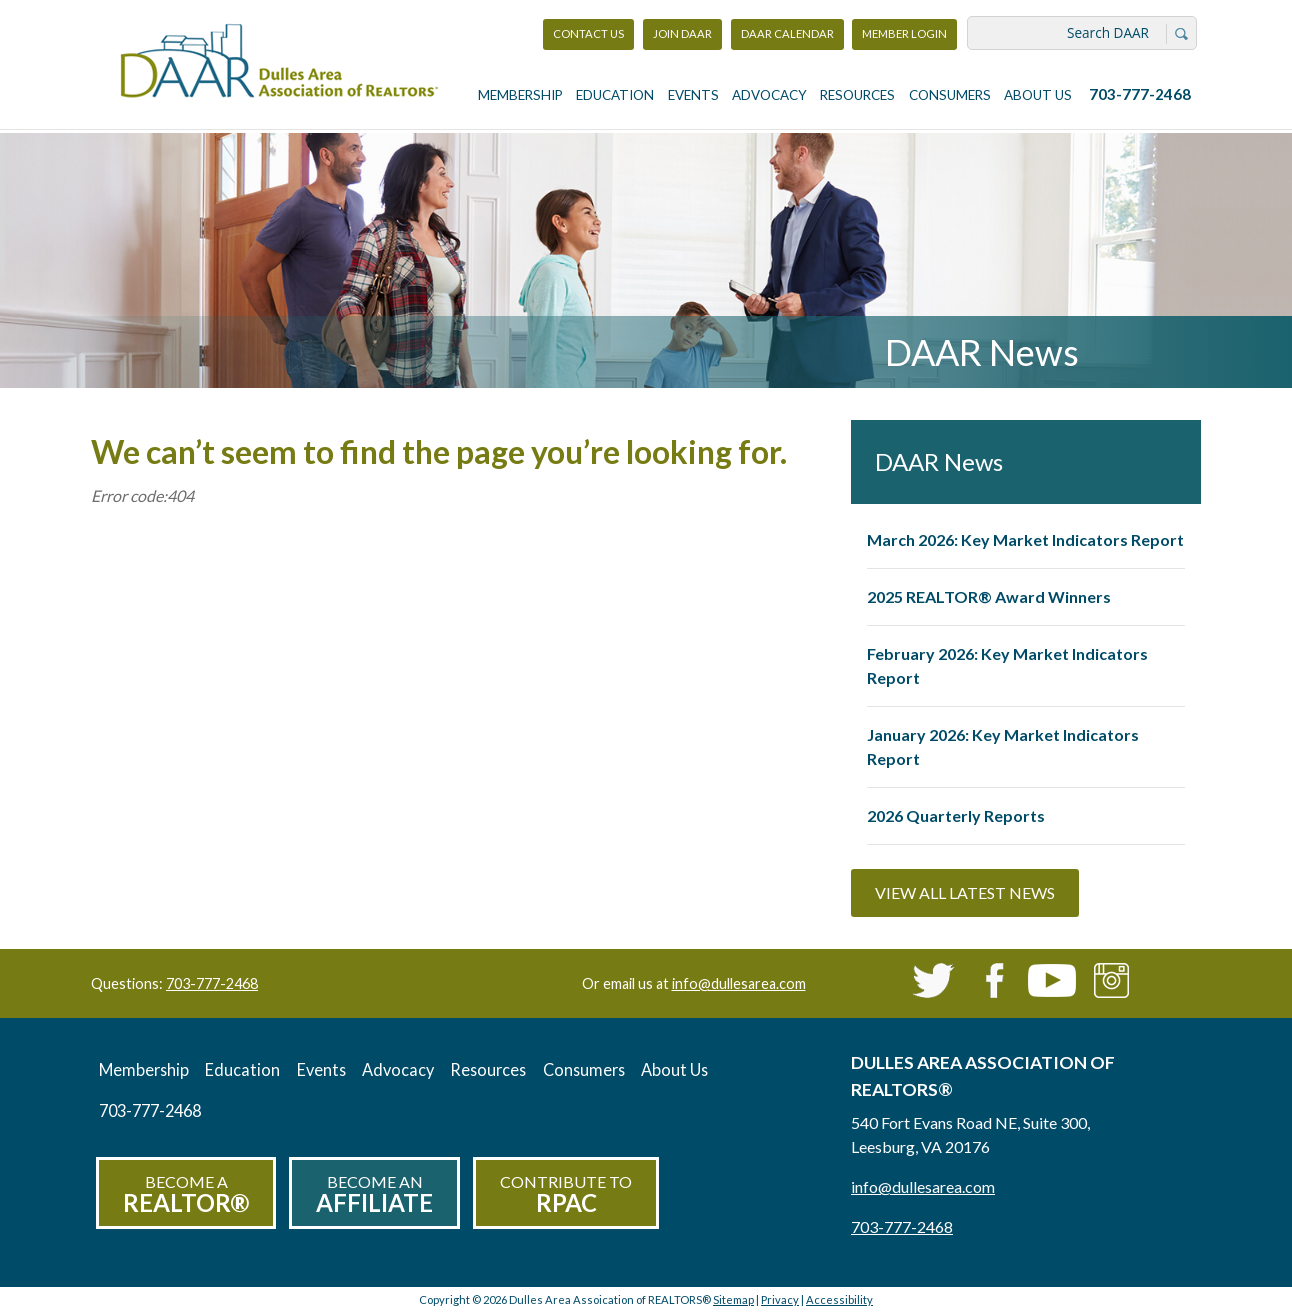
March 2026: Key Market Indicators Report (1025, 539)
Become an (374, 1194)
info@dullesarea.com (739, 983)
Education (615, 95)
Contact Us (588, 33)
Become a (186, 1194)
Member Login (904, 38)
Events (693, 95)
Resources (857, 95)
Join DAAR (682, 33)
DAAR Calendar (787, 33)
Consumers (950, 95)
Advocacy (769, 95)
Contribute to (566, 1194)
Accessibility (839, 1299)
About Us (1038, 95)
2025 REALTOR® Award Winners (989, 596)
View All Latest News (965, 892)
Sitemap (733, 1299)
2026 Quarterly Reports (956, 815)
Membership (520, 95)
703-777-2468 (1140, 94)
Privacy (780, 1299)
